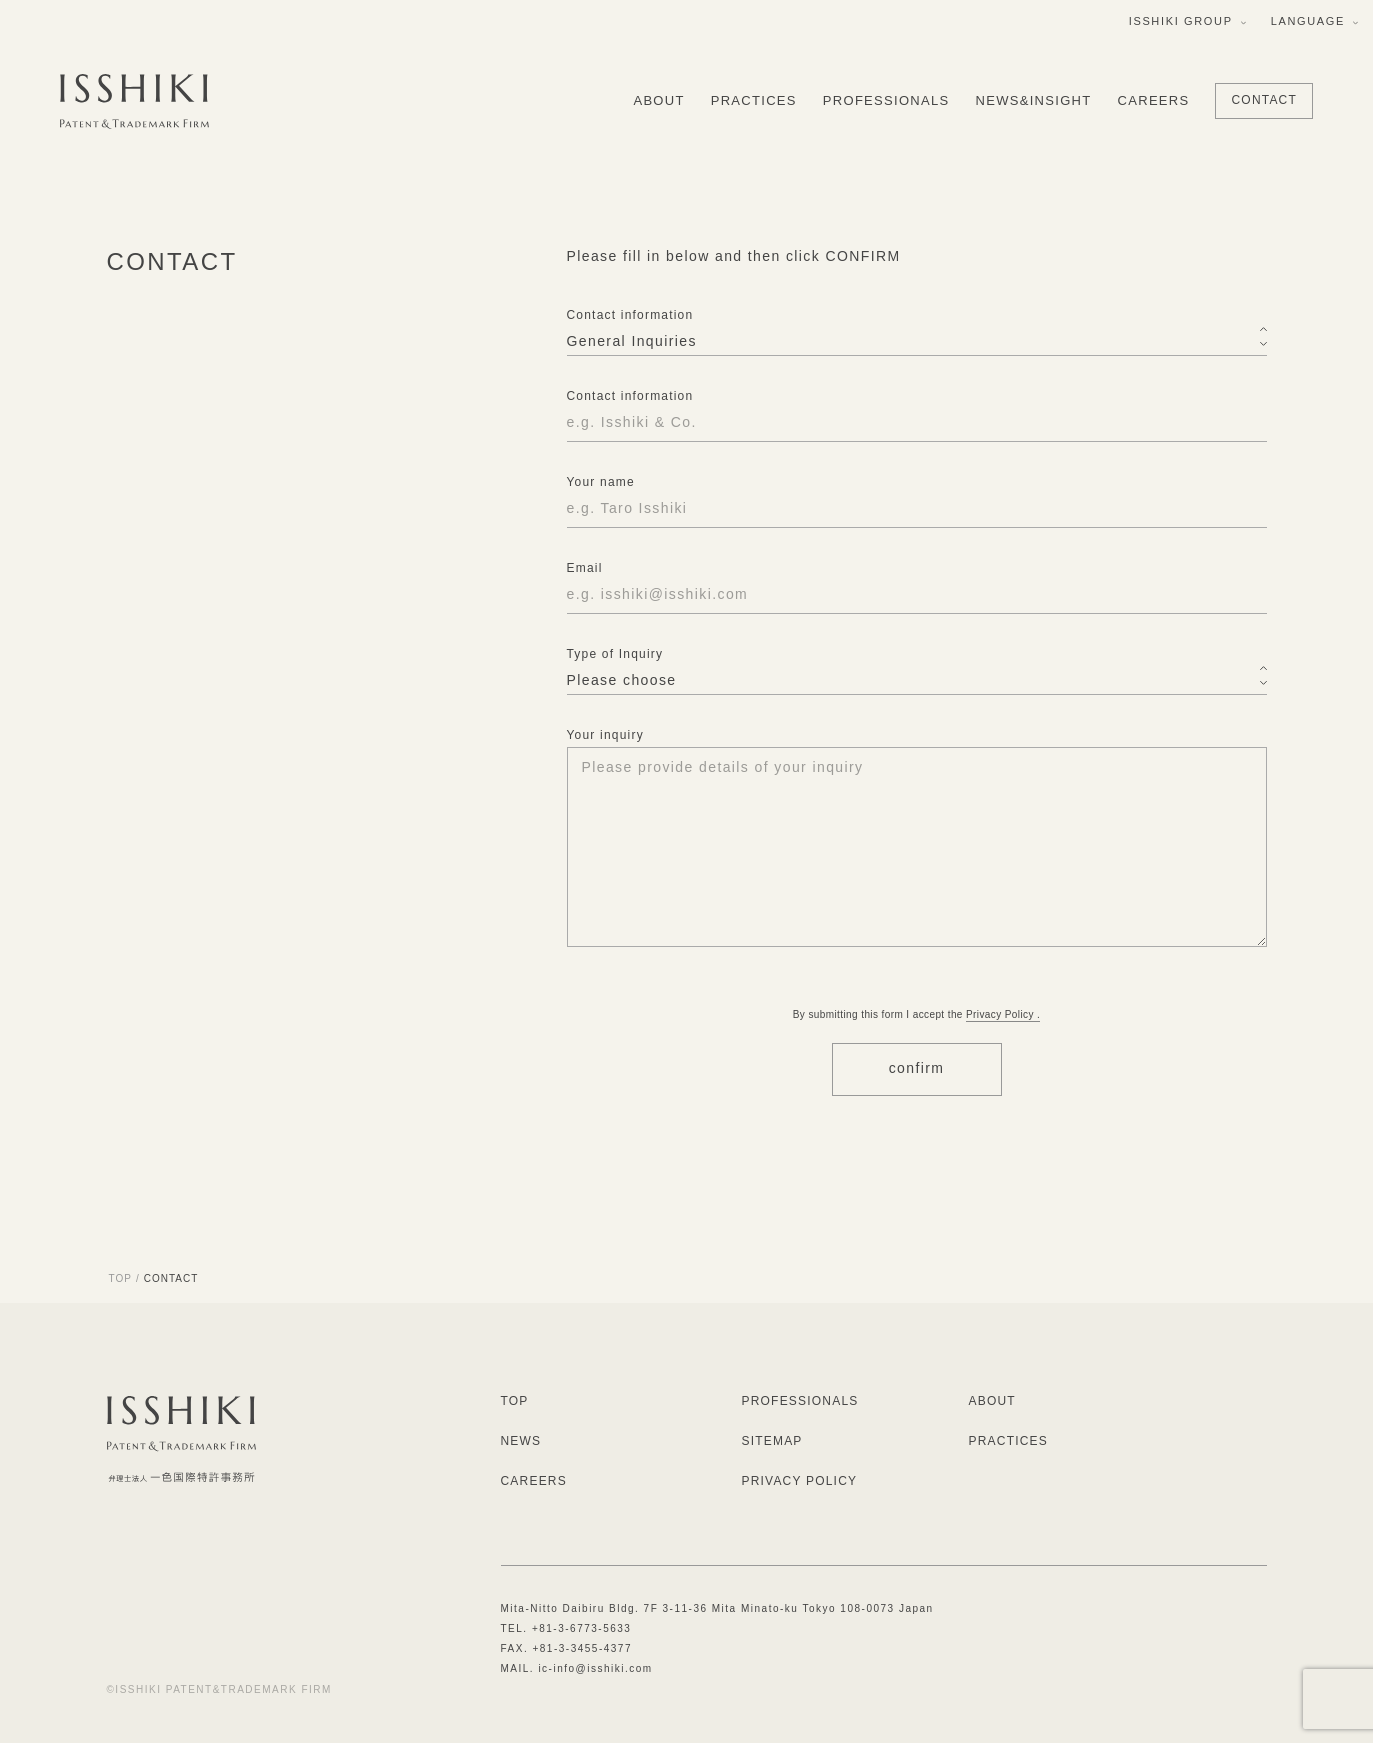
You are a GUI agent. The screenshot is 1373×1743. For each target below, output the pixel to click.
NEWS (521, 1441)
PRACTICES (754, 100)
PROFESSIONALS (886, 100)
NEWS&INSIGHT (1034, 100)
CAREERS (1154, 100)
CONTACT (1264, 100)
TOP (120, 1278)
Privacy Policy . (1003, 1014)
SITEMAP (772, 1441)
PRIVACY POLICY (800, 1481)
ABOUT (658, 100)
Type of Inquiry (615, 654)
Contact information (630, 316)
